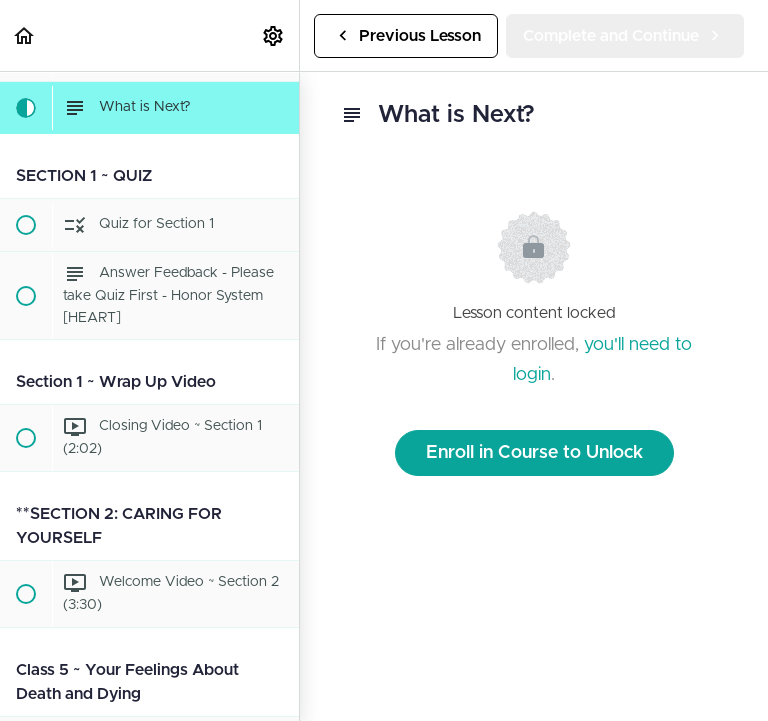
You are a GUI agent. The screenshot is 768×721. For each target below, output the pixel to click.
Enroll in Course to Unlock (534, 453)
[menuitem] (274, 35)
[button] (25, 35)
